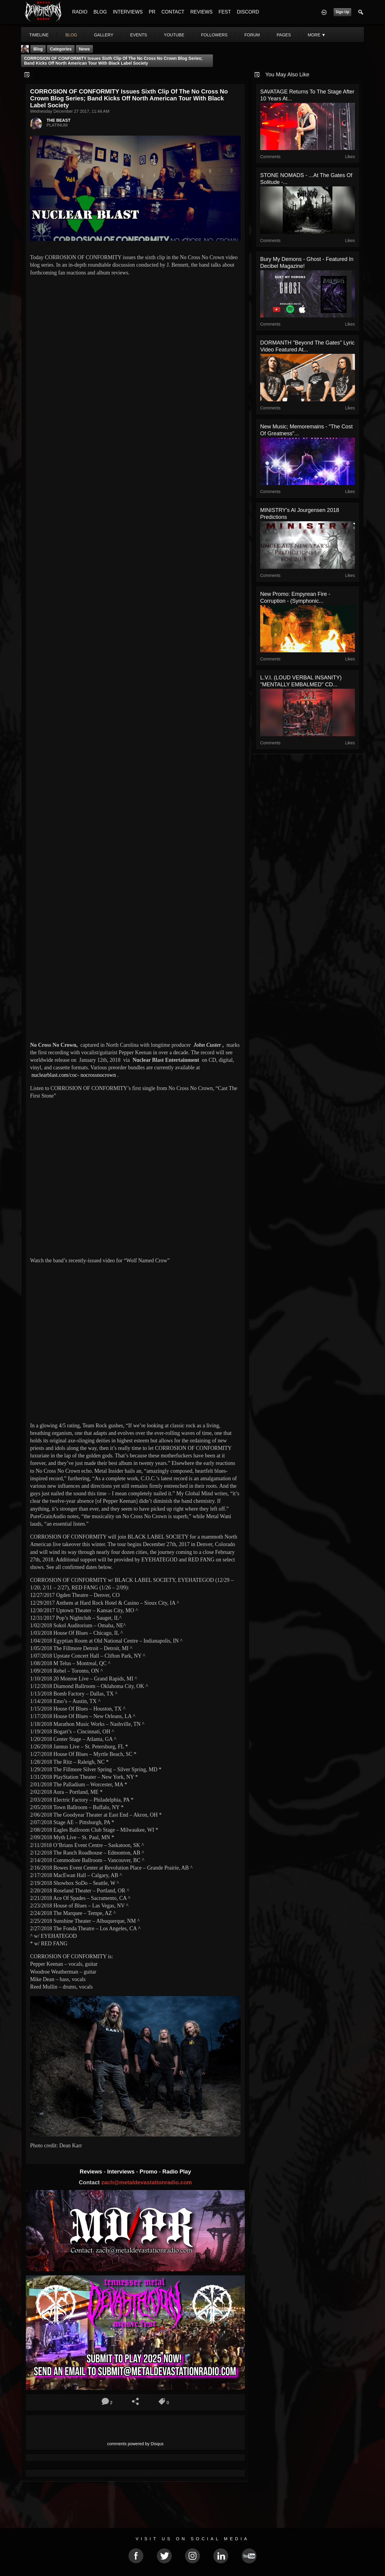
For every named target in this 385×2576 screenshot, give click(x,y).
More (317, 34)
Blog (38, 49)
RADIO (80, 11)
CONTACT (173, 11)
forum (252, 34)
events (138, 34)
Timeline (39, 34)
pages (284, 34)
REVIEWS (201, 11)
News (84, 49)
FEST (225, 11)
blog (71, 34)
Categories (61, 49)
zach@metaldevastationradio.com (146, 2182)
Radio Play (176, 2171)
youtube (174, 34)
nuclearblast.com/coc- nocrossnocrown (73, 1075)
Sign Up (342, 12)
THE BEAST (58, 120)
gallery (103, 34)
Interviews (121, 2171)
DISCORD (248, 11)
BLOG (100, 11)
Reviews (92, 2171)
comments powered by (135, 2443)
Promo (149, 2171)
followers (214, 34)
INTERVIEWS (128, 11)
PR (152, 11)
